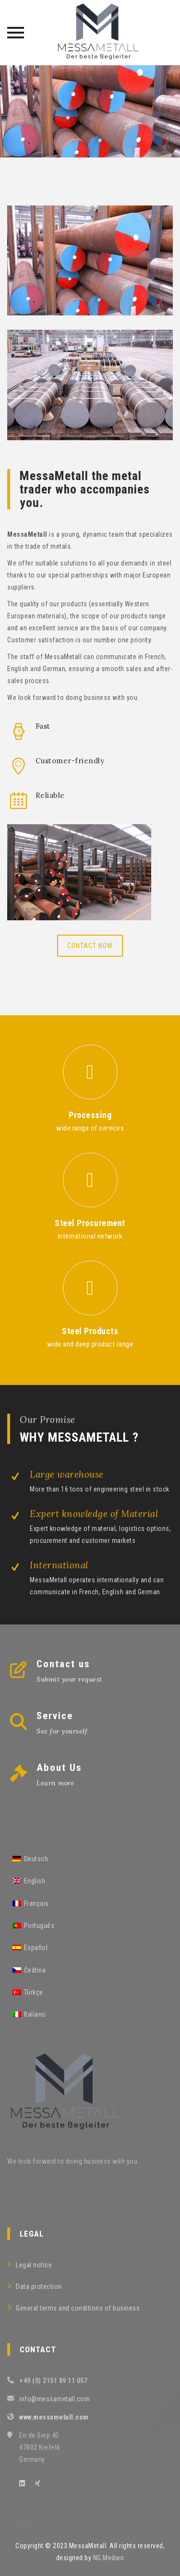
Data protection (39, 2286)
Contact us (63, 1664)
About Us (59, 1767)
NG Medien (108, 2558)
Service (54, 1715)
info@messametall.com (54, 2399)
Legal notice (34, 2265)
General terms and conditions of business (78, 2308)
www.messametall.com (54, 2417)
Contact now (90, 946)
